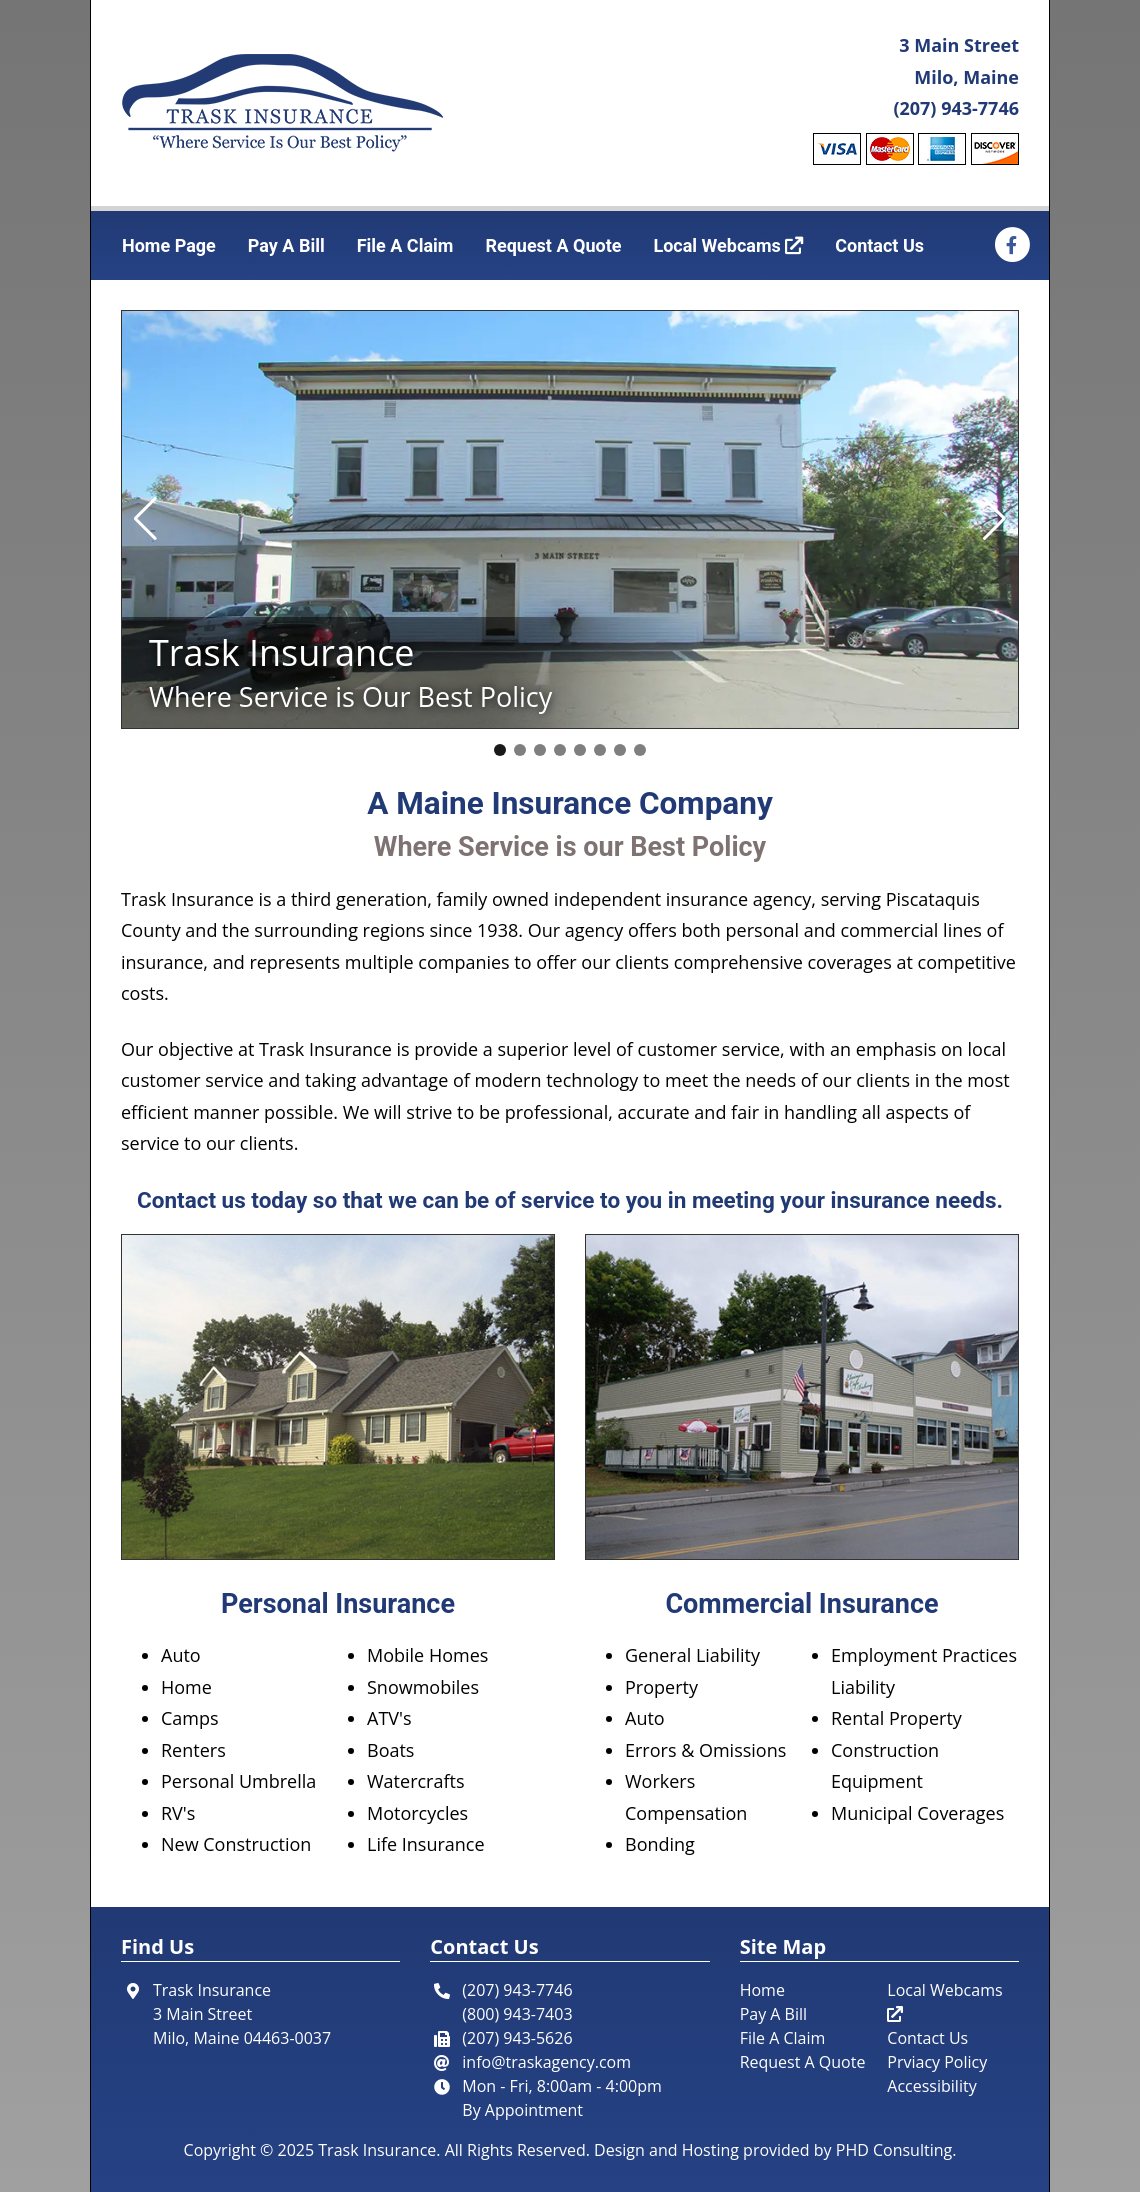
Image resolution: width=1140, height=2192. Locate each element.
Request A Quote (553, 245)
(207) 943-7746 (956, 108)
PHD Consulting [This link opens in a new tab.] (894, 2150)
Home (762, 1990)
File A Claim (405, 245)
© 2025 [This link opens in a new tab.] (287, 2150)
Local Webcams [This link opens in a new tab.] (728, 245)
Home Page (169, 245)
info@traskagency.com (546, 2062)
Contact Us (879, 245)
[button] (145, 519)
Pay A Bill (286, 245)
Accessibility (931, 2086)
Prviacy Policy (937, 2062)
